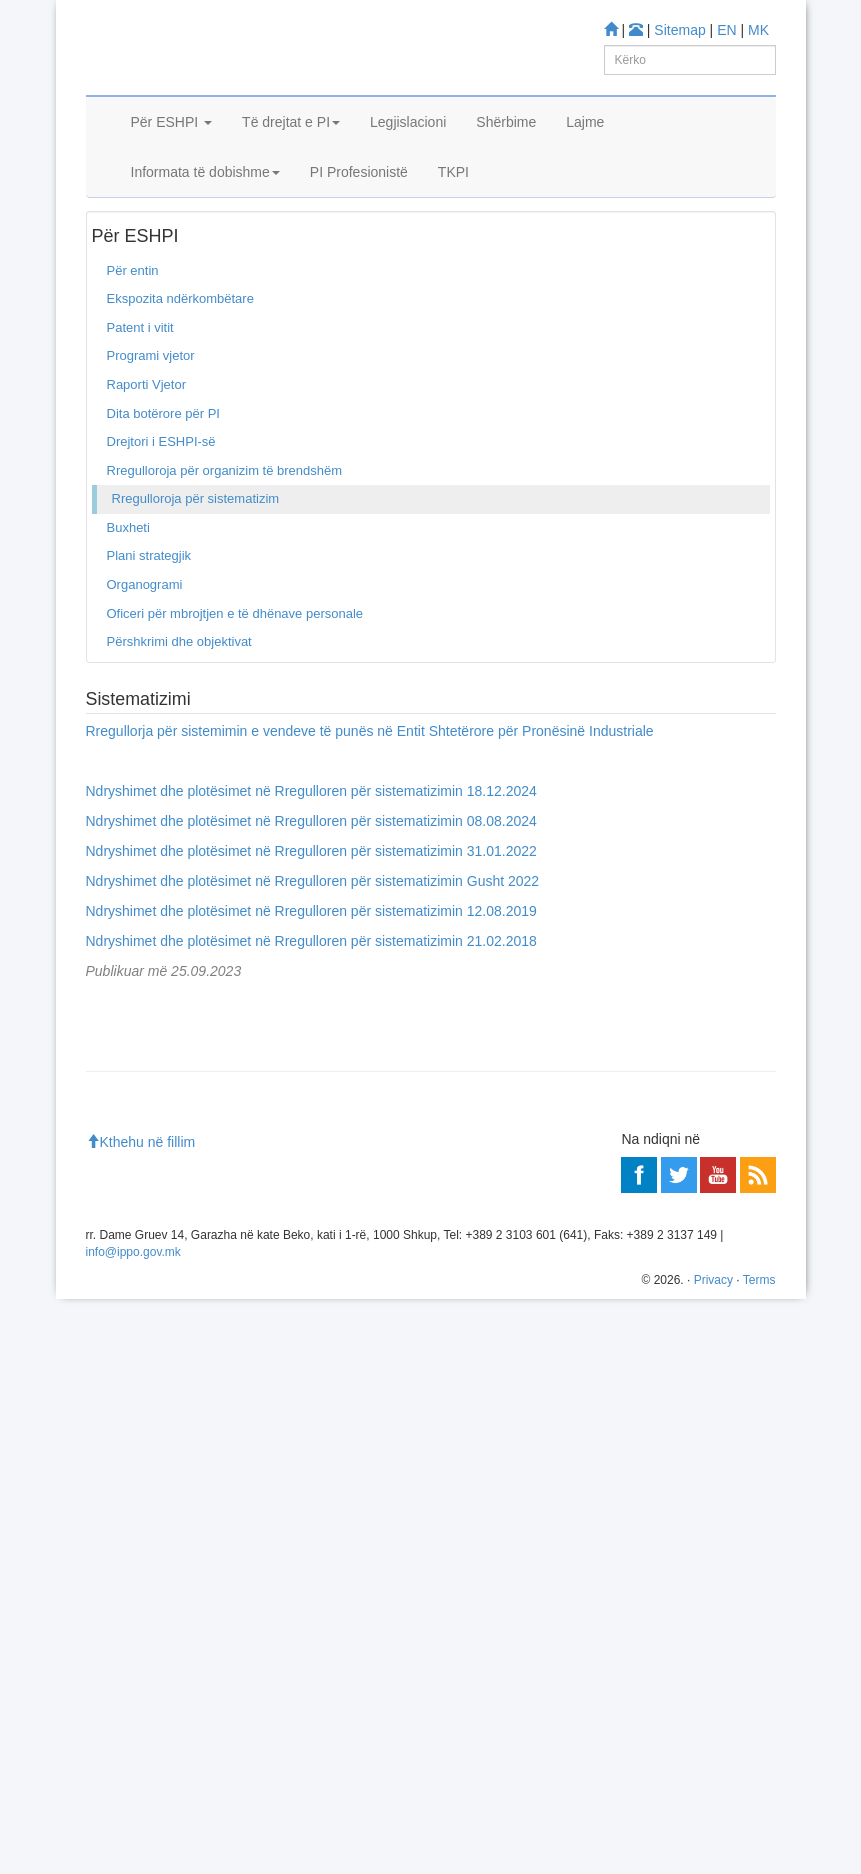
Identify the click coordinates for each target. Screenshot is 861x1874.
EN (726, 30)
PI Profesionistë (359, 197)
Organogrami (145, 644)
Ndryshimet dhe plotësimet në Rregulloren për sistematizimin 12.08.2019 (311, 971)
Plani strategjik (149, 616)
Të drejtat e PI (291, 147)
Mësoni (116, 1240)
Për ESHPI (172, 147)
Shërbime (506, 147)
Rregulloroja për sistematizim (196, 558)
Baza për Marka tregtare (197, 1323)
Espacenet (157, 1406)
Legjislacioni (408, 147)
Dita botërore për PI (163, 473)
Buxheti (128, 587)
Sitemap (679, 30)
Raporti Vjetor (146, 444)
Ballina (119, 249)
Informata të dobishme (205, 197)
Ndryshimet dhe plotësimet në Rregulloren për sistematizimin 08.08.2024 (311, 881)
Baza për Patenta (177, 1297)
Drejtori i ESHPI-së (161, 501)
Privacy (713, 1855)
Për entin (177, 249)
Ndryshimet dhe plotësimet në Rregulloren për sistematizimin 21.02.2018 (311, 1001)
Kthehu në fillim (141, 1717)
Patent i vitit (140, 387)
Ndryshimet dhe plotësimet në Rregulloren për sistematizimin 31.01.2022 (311, 911)
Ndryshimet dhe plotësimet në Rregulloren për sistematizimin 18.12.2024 (311, 851)
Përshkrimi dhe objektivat (179, 701)
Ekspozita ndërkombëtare (180, 359)
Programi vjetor (151, 416)
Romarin (151, 1432)
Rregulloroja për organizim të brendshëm (225, 530)
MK (758, 30)
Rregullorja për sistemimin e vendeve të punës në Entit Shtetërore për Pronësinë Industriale (370, 791)
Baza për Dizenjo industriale (208, 1349)
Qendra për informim (154, 1556)
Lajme (585, 147)
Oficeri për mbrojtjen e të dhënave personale (235, 673)
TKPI (453, 197)
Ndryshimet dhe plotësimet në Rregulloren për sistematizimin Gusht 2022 (313, 941)
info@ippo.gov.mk (133, 1828)
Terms (759, 1855)
